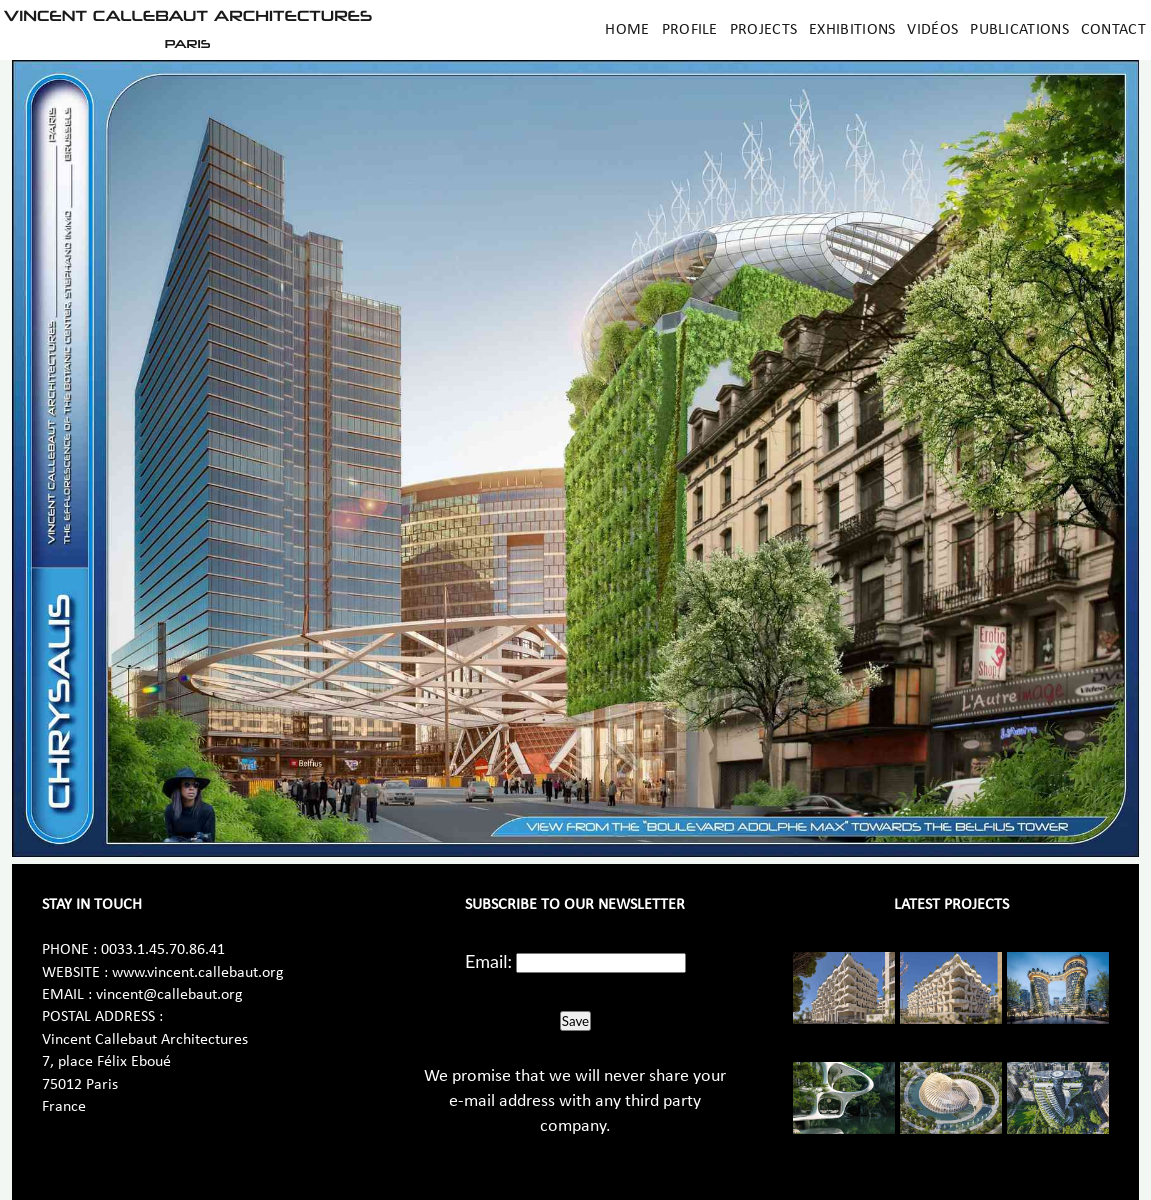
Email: (488, 961)
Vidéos (932, 30)
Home (627, 30)
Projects (763, 30)
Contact (1113, 30)
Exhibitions (852, 30)
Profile (690, 30)
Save (575, 1021)
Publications (1019, 30)
